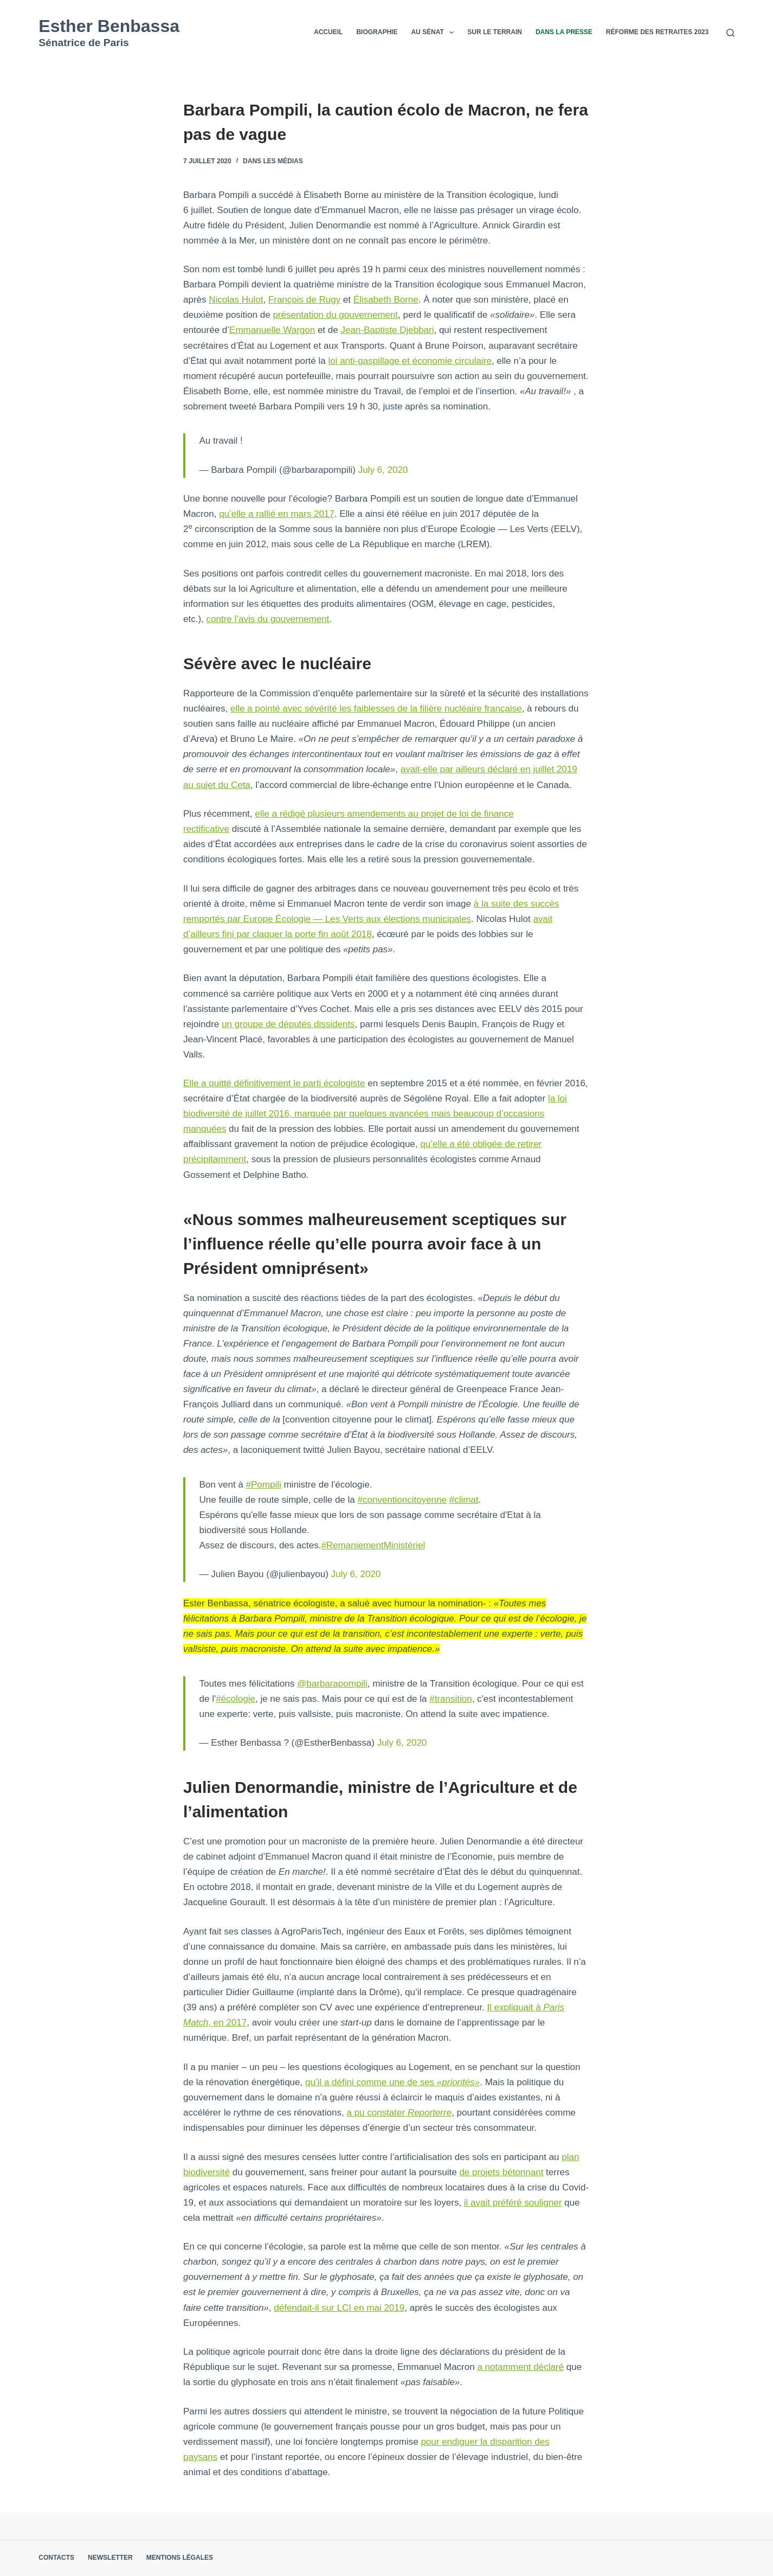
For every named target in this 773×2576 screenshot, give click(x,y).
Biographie (376, 32)
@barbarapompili (332, 1683)
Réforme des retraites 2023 (657, 32)
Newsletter (110, 2557)
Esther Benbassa (108, 26)
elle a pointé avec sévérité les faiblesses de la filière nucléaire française (376, 708)
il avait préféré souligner (513, 2202)
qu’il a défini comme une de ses (392, 2082)
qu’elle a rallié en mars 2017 (276, 514)
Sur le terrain (494, 32)
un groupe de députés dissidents (288, 1024)
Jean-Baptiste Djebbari (387, 330)
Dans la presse (564, 32)
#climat (464, 1500)
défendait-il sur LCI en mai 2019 (339, 2308)
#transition (450, 1699)
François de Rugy (304, 299)
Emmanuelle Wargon (272, 330)
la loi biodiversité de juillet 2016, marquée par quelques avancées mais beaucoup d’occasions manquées (375, 1113)
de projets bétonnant (501, 2172)
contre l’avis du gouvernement (268, 619)
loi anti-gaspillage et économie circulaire (409, 361)
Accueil (328, 32)
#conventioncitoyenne (402, 1500)
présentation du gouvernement (335, 315)
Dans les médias (273, 161)
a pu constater (399, 2112)
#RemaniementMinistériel (373, 1545)
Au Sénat (434, 32)
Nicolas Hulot (236, 299)
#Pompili (263, 1484)
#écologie (235, 1699)
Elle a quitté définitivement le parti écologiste (274, 1083)
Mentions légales (179, 2557)
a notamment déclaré (520, 2367)
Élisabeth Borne (385, 299)
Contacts (56, 2557)
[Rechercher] (730, 33)
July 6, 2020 (383, 470)
